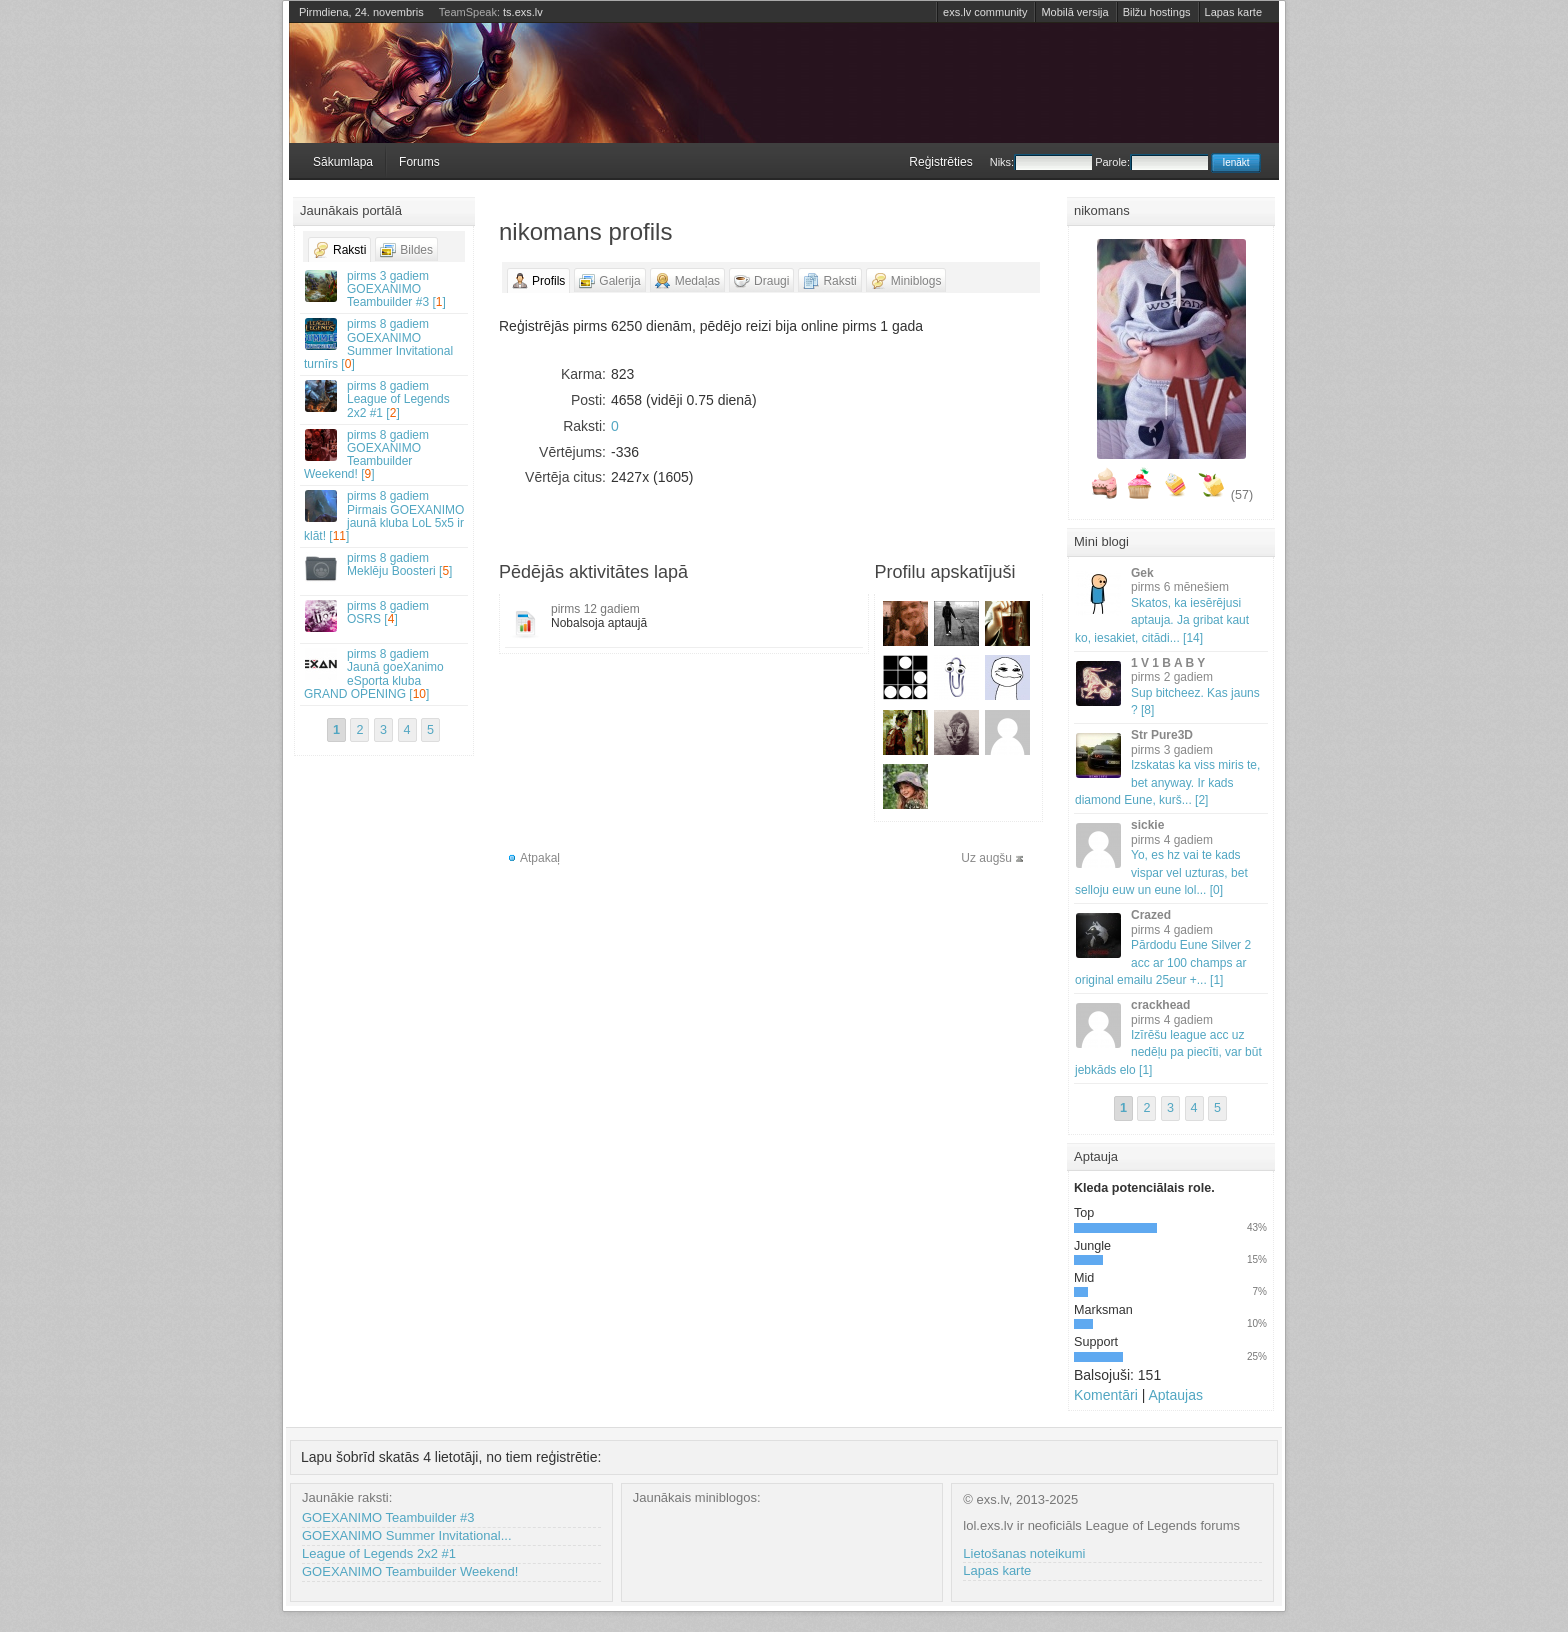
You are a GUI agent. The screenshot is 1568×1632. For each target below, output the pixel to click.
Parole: (1151, 162)
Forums (419, 162)
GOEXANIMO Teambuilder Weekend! (410, 1571)
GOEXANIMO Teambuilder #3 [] (385, 289)
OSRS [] (385, 615)
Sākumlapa (343, 162)
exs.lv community (985, 12)
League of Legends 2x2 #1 (379, 1553)
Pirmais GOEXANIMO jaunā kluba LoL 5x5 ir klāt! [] (385, 516)
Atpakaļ (540, 858)
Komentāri (1106, 1395)
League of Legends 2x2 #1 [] (385, 399)
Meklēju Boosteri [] (385, 567)
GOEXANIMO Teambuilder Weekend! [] (385, 455)
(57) (1242, 495)
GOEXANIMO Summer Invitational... (407, 1535)
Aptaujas (1175, 1395)
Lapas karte (1233, 12)
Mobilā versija (1074, 12)
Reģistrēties (940, 162)
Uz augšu (986, 858)
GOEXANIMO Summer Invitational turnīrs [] (385, 344)
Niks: (1041, 162)
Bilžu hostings (1157, 12)
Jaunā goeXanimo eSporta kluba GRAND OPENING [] (385, 674)
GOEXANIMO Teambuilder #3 (388, 1517)
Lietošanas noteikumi (1024, 1553)
